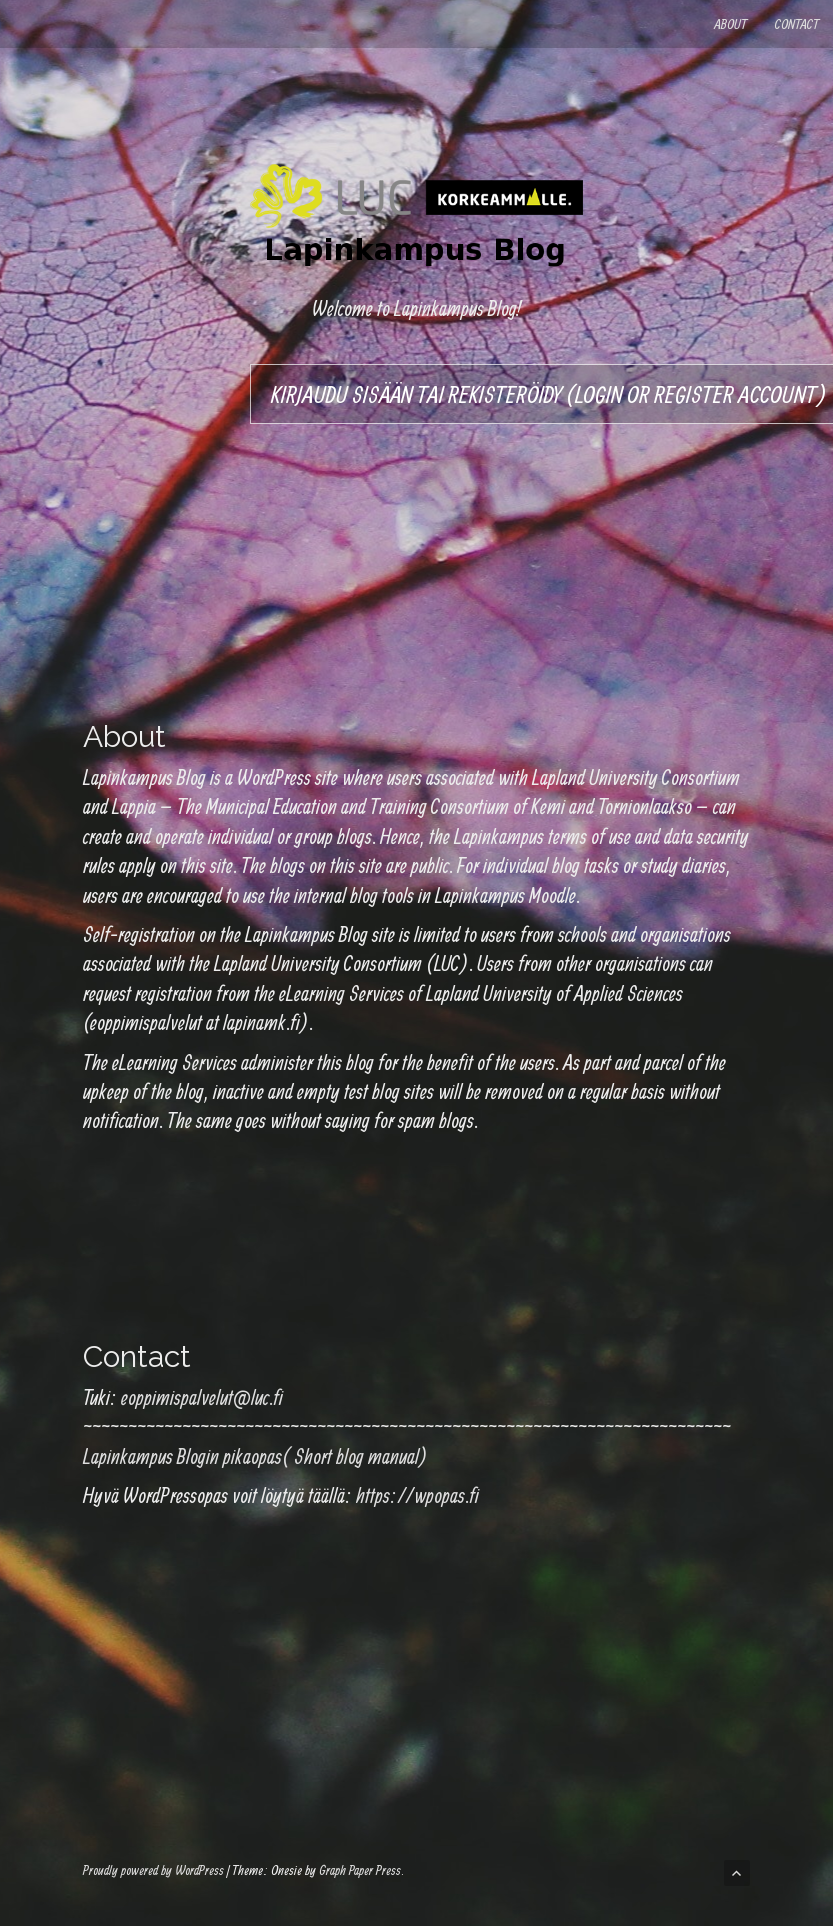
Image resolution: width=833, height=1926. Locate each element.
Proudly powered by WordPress (153, 1870)
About (730, 24)
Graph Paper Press (360, 1870)
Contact (797, 24)
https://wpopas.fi (417, 1495)
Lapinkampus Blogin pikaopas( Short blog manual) (255, 1456)
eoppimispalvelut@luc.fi (202, 1397)
